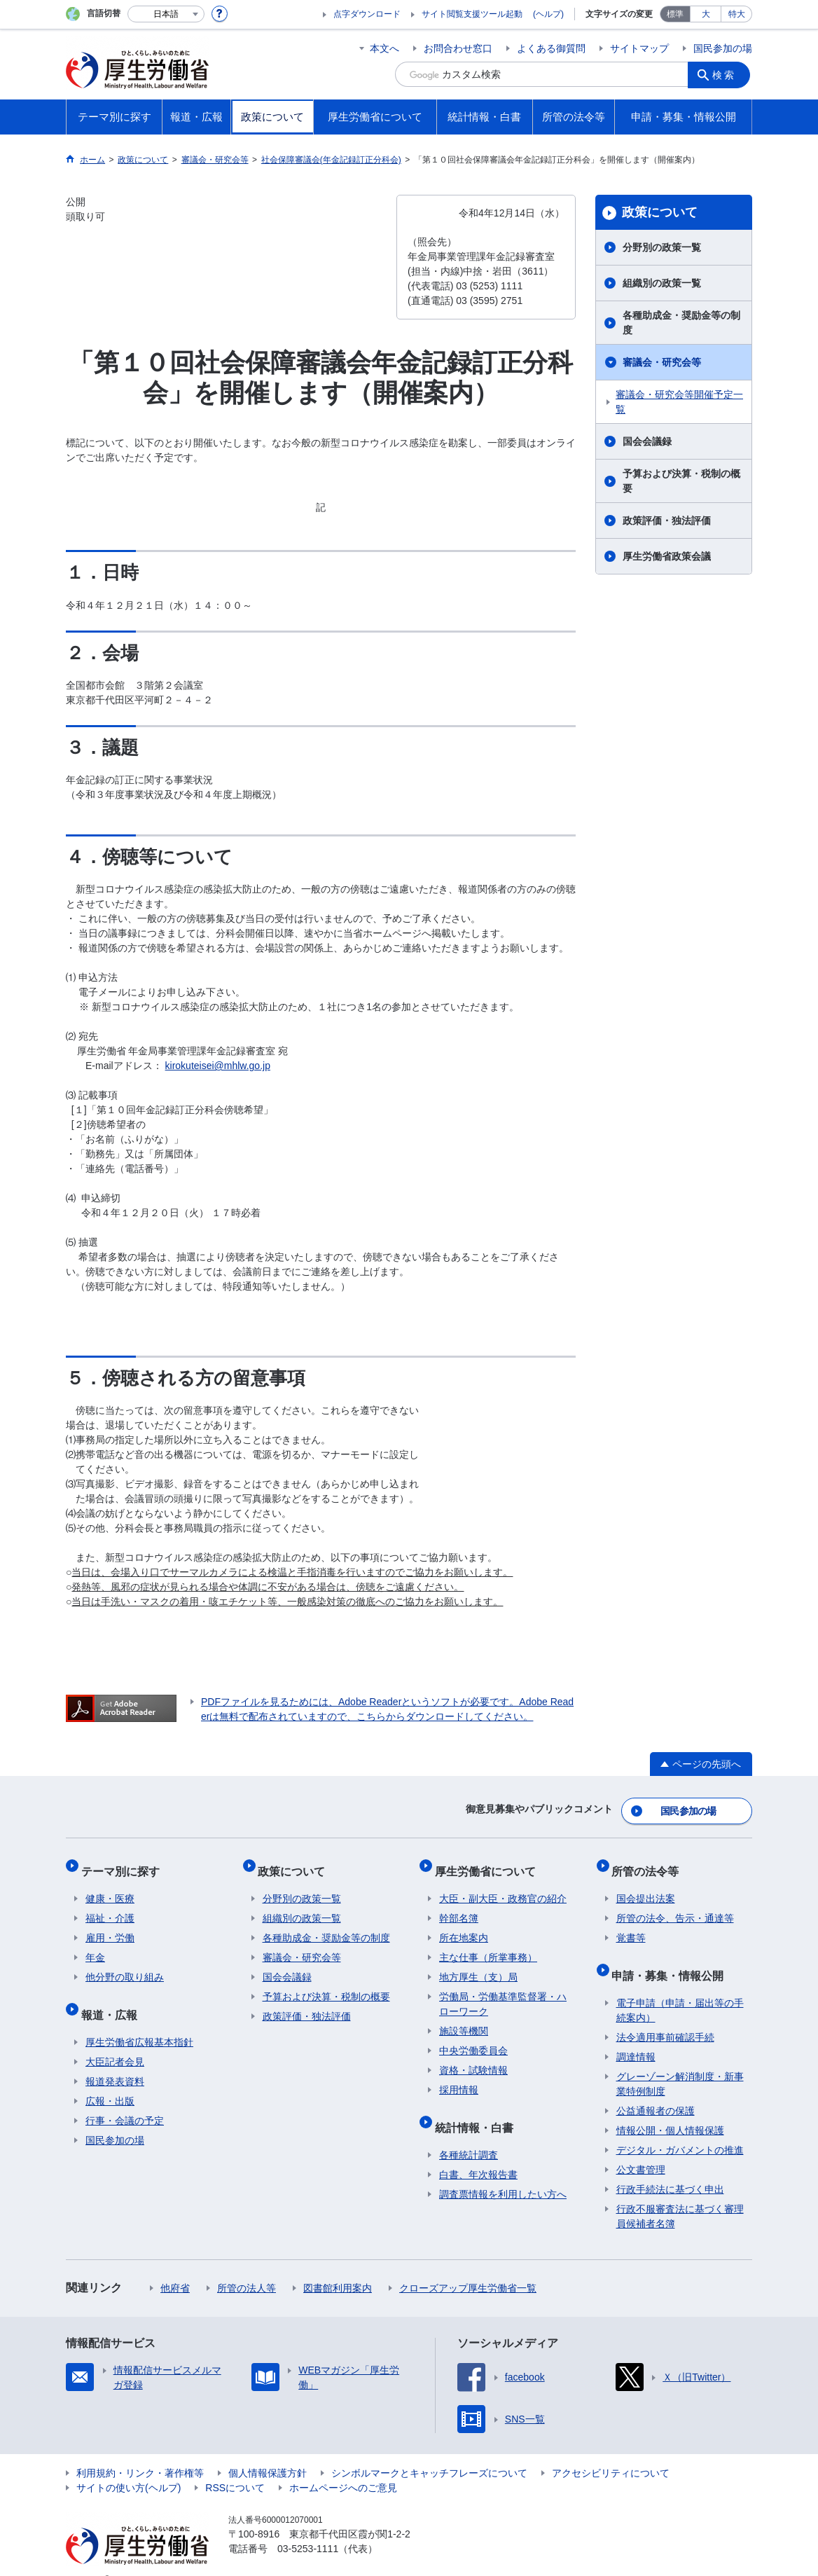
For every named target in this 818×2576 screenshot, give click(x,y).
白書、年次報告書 (478, 2152)
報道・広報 (113, 1997)
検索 (727, 74)
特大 (736, 14)
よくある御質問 (551, 48)
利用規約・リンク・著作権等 (140, 2451)
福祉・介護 (109, 1905)
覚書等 (631, 1925)
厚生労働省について (489, 1862)
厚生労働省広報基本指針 (139, 2020)
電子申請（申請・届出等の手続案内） (680, 1989)
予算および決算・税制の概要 (681, 481)
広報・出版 (109, 2079)
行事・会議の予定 (124, 2099)
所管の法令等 (650, 1862)
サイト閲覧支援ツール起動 (472, 14)
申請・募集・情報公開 (672, 1958)
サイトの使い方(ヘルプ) (128, 2466)
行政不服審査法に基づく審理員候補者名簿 (680, 2194)
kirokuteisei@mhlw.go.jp (217, 1065)
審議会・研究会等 (662, 362)
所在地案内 (463, 1925)
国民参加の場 (722, 48)
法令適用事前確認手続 (665, 2015)
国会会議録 (647, 441)
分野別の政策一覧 (662, 247)
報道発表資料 (114, 2059)
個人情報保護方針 (267, 2451)
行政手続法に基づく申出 (670, 2167)
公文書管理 (640, 2148)
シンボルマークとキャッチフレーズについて (429, 2451)
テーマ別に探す (124, 1862)
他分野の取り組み (124, 1964)
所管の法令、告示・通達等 (675, 1905)
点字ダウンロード (367, 14)
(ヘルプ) (548, 14)
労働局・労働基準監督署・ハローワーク (503, 1991)
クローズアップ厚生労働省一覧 (467, 2266)
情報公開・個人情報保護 (670, 2108)
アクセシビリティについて (611, 2451)
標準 (675, 14)
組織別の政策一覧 (662, 283)
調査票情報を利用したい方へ (503, 2172)
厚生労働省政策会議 (667, 556)
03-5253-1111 (307, 2527)
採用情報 (458, 2077)
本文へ (384, 48)
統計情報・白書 (478, 2110)
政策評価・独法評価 (667, 520)
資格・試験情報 (473, 2057)
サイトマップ (639, 48)
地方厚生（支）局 (478, 1964)
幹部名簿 (458, 1905)
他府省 (175, 2266)
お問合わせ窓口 (458, 48)
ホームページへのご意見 (343, 2466)
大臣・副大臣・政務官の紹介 (503, 1886)
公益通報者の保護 (655, 2089)
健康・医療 (109, 1886)
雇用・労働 (109, 1925)
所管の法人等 (246, 2266)
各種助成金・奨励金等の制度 (681, 323)
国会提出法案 (645, 1886)
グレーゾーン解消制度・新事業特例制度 (680, 2062)
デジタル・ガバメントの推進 (680, 2128)
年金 (95, 1944)
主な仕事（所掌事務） (488, 1944)
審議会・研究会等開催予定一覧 (679, 402)
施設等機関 (463, 2018)
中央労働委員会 (473, 2038)
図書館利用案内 (337, 2266)
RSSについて (235, 2466)
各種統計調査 (468, 2133)
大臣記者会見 (114, 2040)
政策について (660, 212)
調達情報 (636, 2035)
